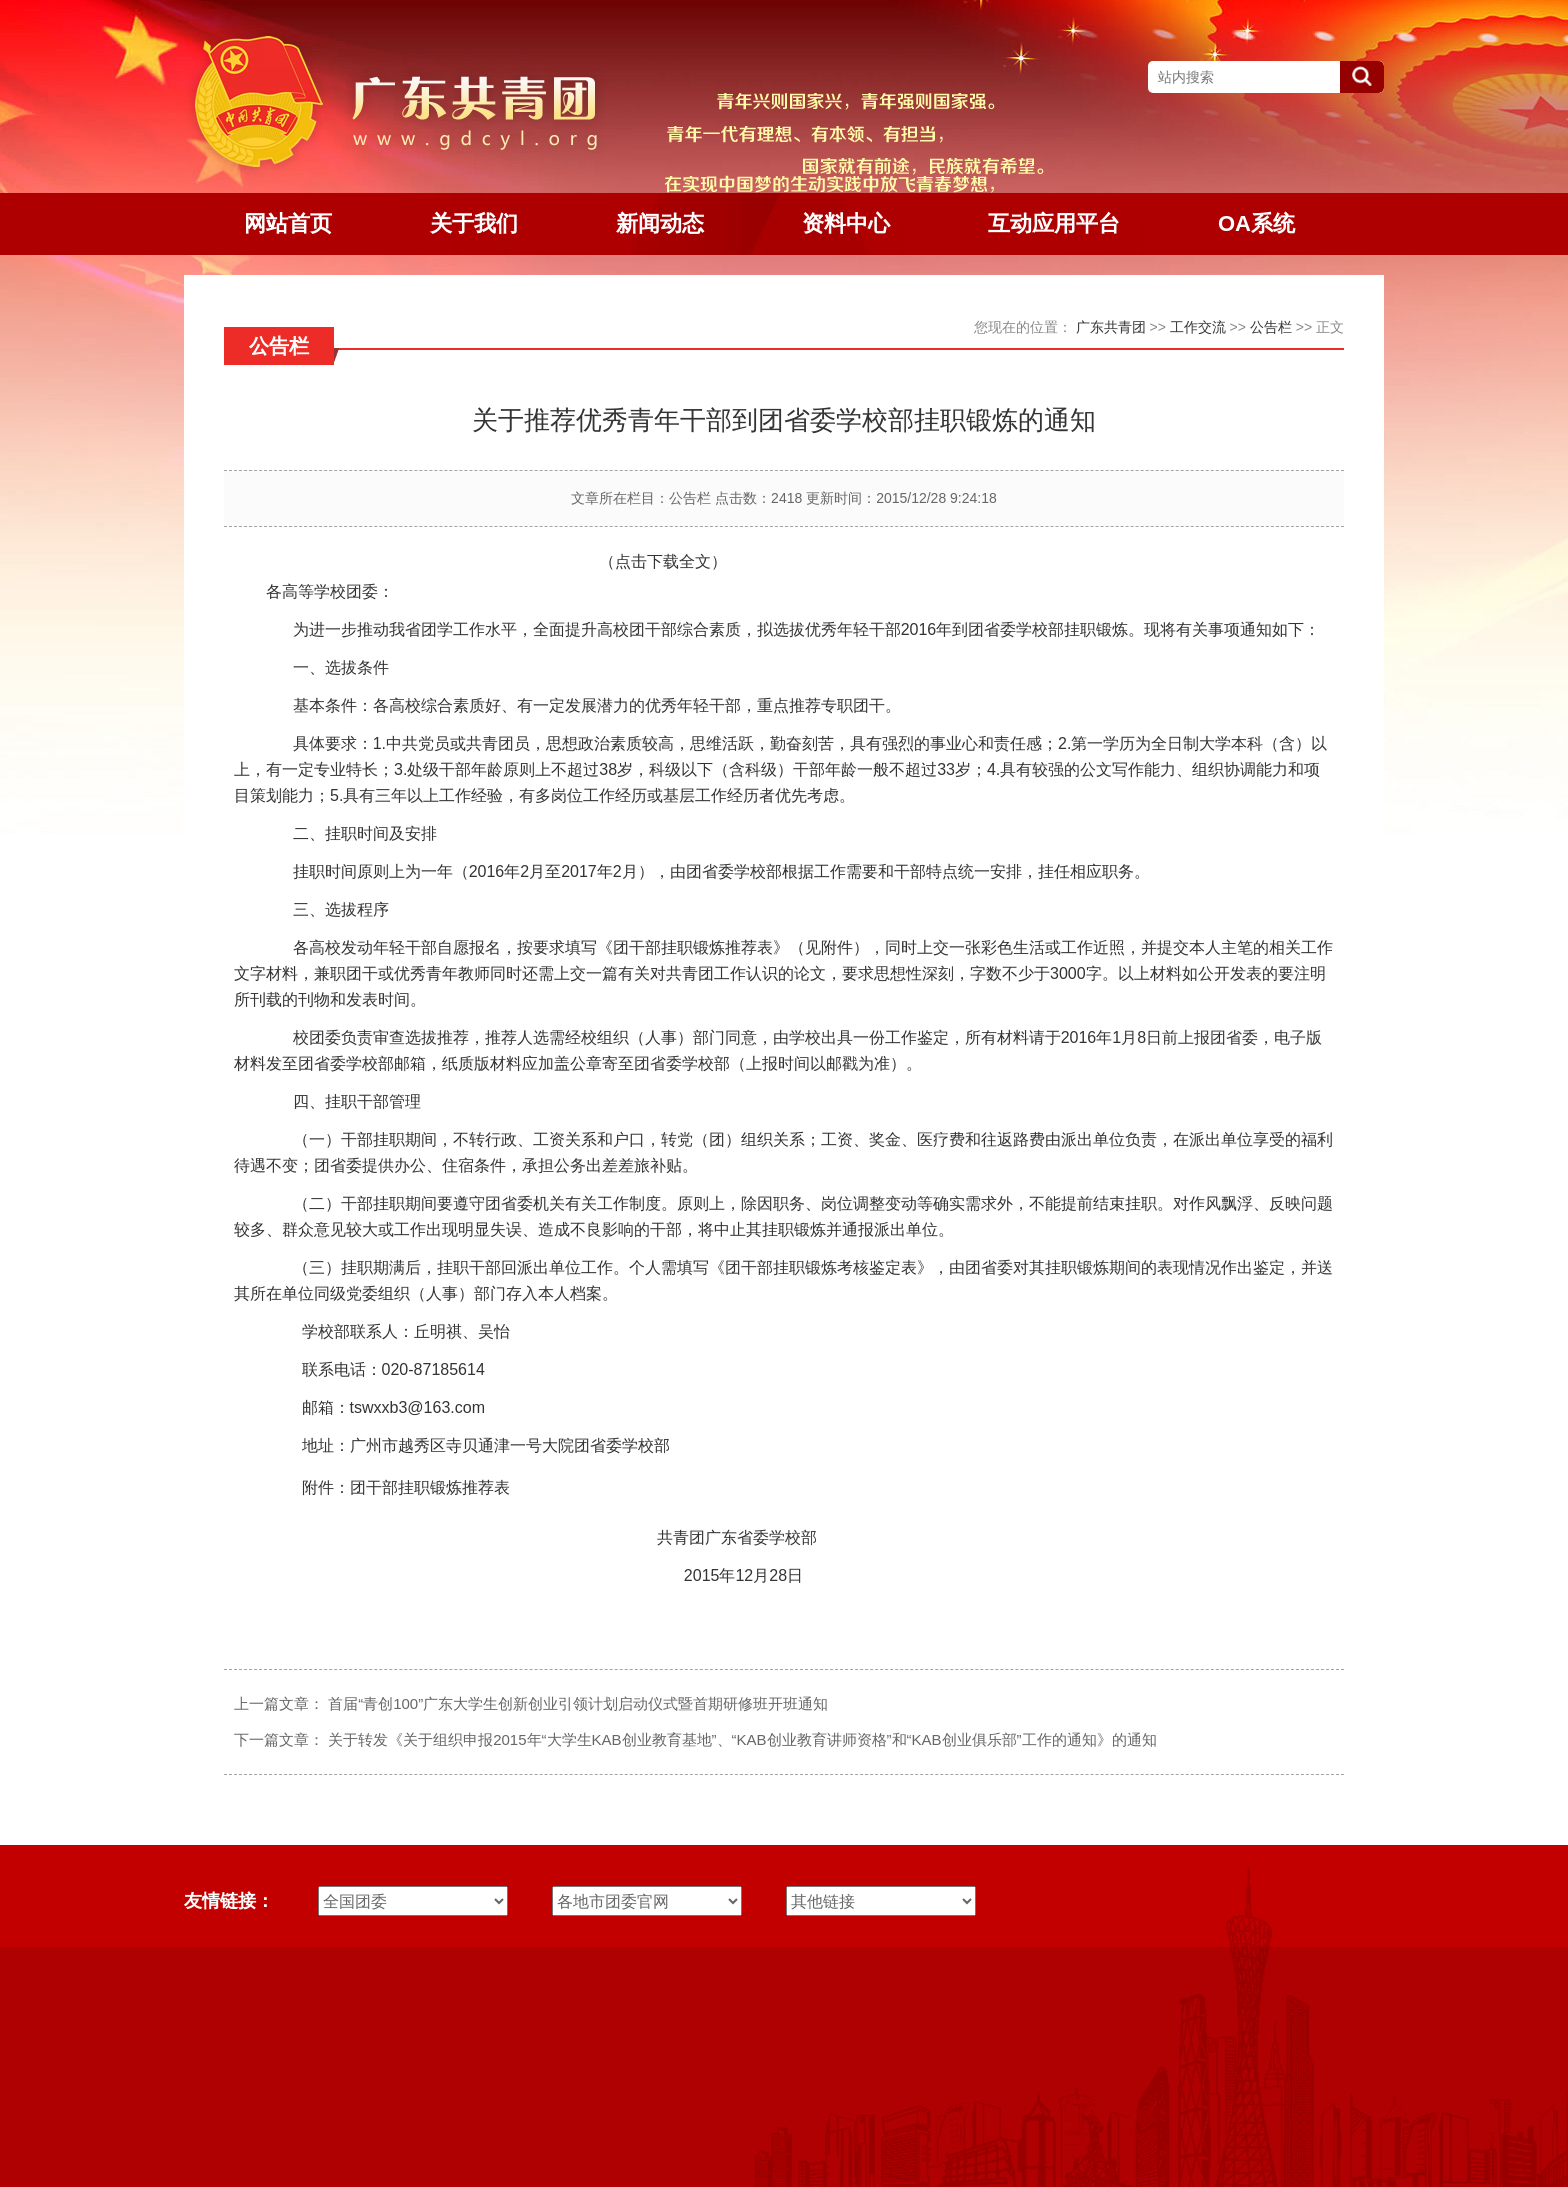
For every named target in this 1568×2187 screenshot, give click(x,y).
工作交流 (1198, 327)
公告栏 (1271, 327)
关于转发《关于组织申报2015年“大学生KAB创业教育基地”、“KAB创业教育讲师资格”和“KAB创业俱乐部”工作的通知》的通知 (742, 1739)
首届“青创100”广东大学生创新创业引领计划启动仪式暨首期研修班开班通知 (578, 1703)
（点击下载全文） (663, 561)
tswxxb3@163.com (417, 1407)
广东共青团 (1111, 327)
